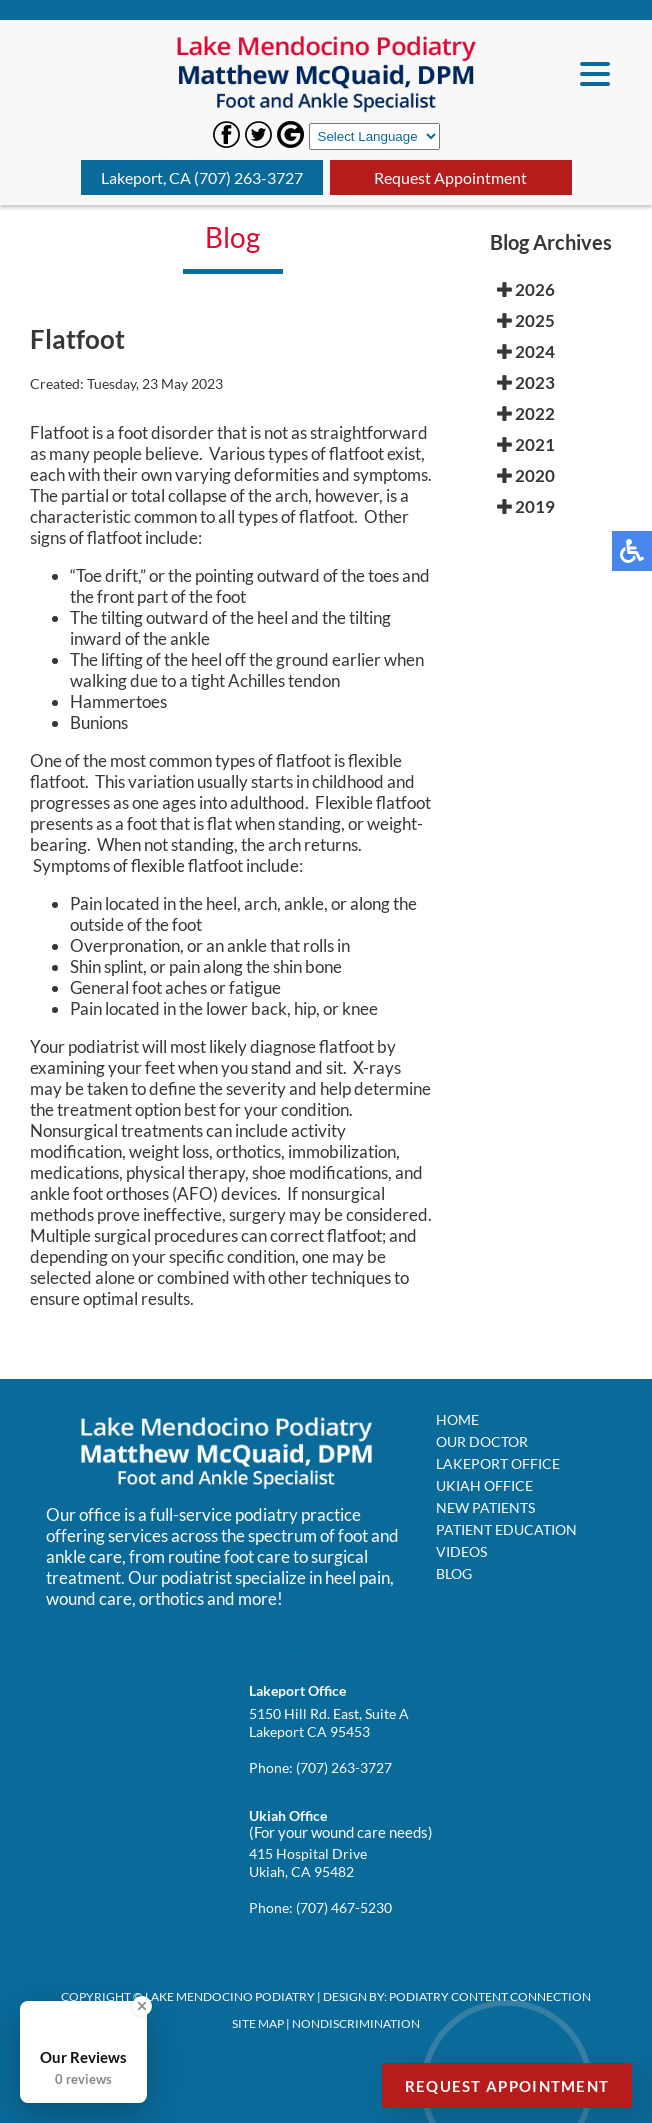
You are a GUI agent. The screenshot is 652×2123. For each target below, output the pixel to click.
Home (457, 1419)
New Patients (485, 1507)
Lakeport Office (498, 1463)
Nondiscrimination (356, 2023)
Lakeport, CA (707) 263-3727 (202, 177)
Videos (461, 1551)
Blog (454, 1573)
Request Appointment (450, 177)
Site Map (258, 2023)
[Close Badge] (142, 2006)
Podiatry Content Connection (490, 1996)
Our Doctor (482, 1441)
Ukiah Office (484, 1485)
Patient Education (506, 1529)
